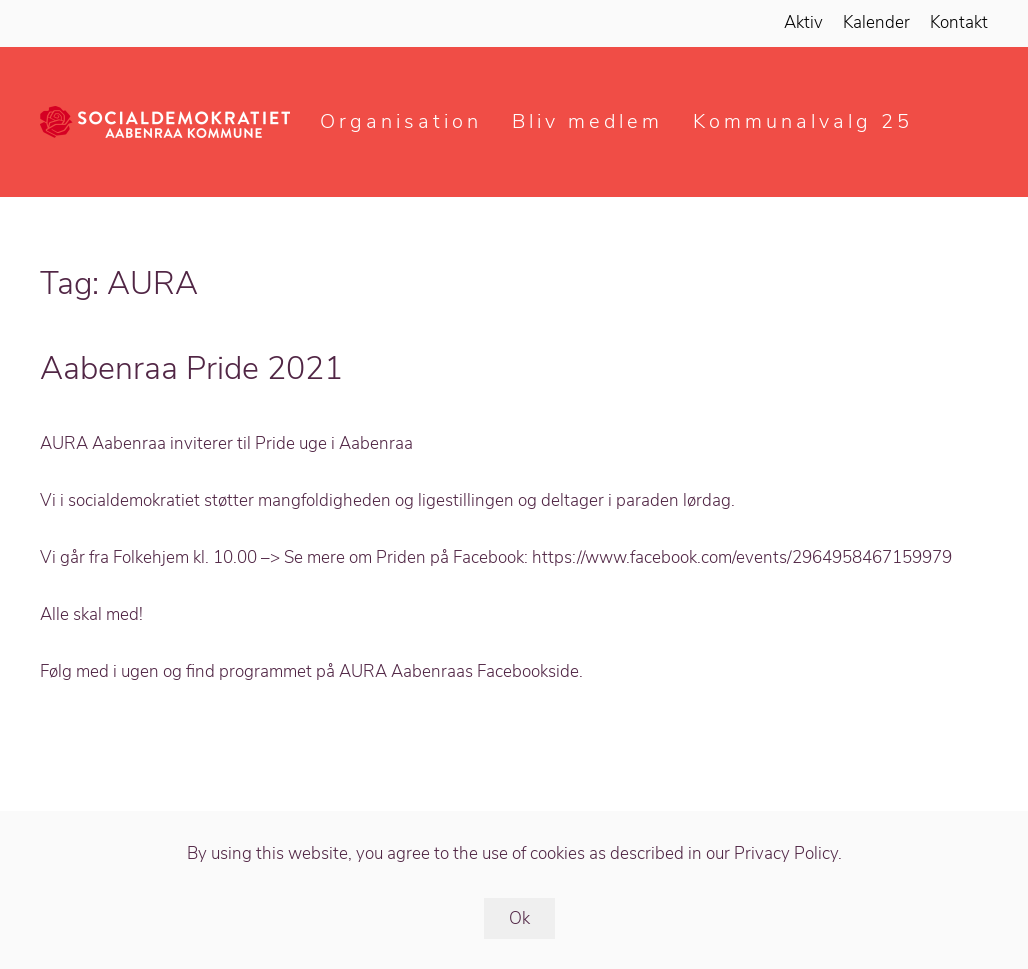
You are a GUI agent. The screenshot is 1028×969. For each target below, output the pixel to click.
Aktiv (803, 22)
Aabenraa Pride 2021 (191, 368)
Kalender (876, 22)
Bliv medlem (587, 121)
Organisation (401, 121)
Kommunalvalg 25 (803, 121)
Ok (519, 918)
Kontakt (959, 22)
